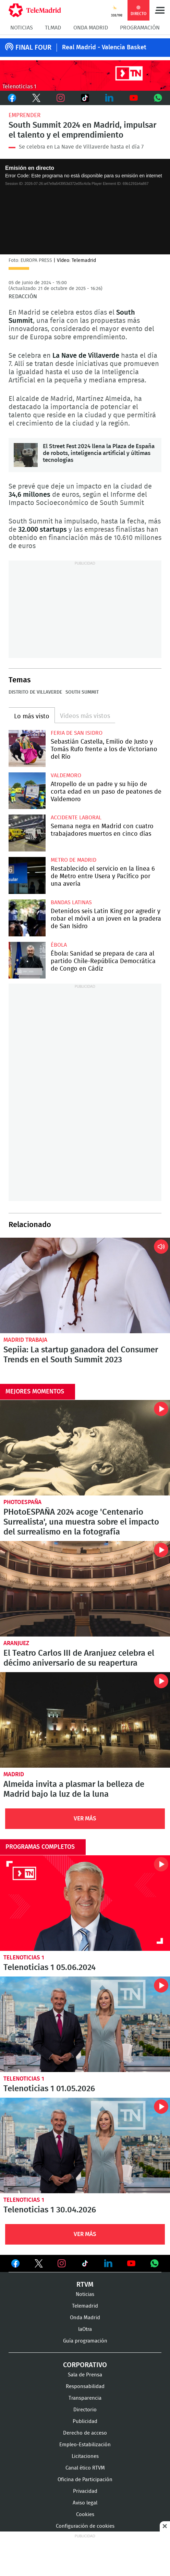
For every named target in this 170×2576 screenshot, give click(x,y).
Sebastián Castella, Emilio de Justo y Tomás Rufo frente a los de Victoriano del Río (27, 748)
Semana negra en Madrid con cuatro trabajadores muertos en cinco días (27, 833)
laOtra (85, 2329)
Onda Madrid (90, 27)
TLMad (53, 27)
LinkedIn (109, 98)
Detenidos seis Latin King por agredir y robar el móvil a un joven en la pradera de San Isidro (27, 917)
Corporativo (85, 2365)
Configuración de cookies (85, 2526)
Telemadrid (85, 2306)
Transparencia (85, 2398)
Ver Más (85, 1818)
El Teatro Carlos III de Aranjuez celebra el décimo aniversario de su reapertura (85, 1589)
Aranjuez (16, 1643)
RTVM (85, 2284)
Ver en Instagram (62, 2263)
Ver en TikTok (85, 2264)
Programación (140, 27)
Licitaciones (85, 2456)
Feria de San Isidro (76, 733)
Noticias (21, 27)
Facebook (12, 98)
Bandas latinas (71, 902)
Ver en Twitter (39, 2264)
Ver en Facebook (15, 2264)
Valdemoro (66, 775)
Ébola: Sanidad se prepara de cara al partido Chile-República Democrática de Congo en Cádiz (27, 960)
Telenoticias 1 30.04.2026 (85, 2145)
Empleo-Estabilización (85, 2444)
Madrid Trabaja (25, 1340)
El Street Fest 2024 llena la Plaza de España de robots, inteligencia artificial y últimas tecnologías (26, 455)
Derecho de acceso (85, 2433)
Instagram (61, 98)
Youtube (133, 98)
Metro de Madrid (73, 860)
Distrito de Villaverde (35, 692)
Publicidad (85, 2421)
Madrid (13, 1774)
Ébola (59, 945)
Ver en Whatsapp (154, 2263)
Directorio (85, 2409)
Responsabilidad (85, 2386)
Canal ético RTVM (85, 2468)
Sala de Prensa (85, 2374)
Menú (159, 10)
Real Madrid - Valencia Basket (104, 48)
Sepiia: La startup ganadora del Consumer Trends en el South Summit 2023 (85, 1285)
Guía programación (85, 2341)
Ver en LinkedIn (108, 2263)
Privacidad (85, 2491)
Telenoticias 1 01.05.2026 (85, 2024)
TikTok (84, 98)
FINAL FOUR (33, 47)
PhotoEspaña (22, 1502)
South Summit (82, 692)
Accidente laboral (76, 817)
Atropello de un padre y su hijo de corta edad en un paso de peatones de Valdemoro (27, 790)
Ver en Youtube (131, 2263)
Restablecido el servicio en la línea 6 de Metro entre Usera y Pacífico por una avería (27, 875)
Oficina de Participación (85, 2479)
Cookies (85, 2514)
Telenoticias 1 (23, 1957)
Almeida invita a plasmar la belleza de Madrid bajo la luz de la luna (85, 1720)
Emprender (24, 115)
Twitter (36, 98)
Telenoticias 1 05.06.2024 (85, 1903)
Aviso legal (85, 2502)
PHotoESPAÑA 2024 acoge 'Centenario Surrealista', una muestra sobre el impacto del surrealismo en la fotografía (85, 1447)
